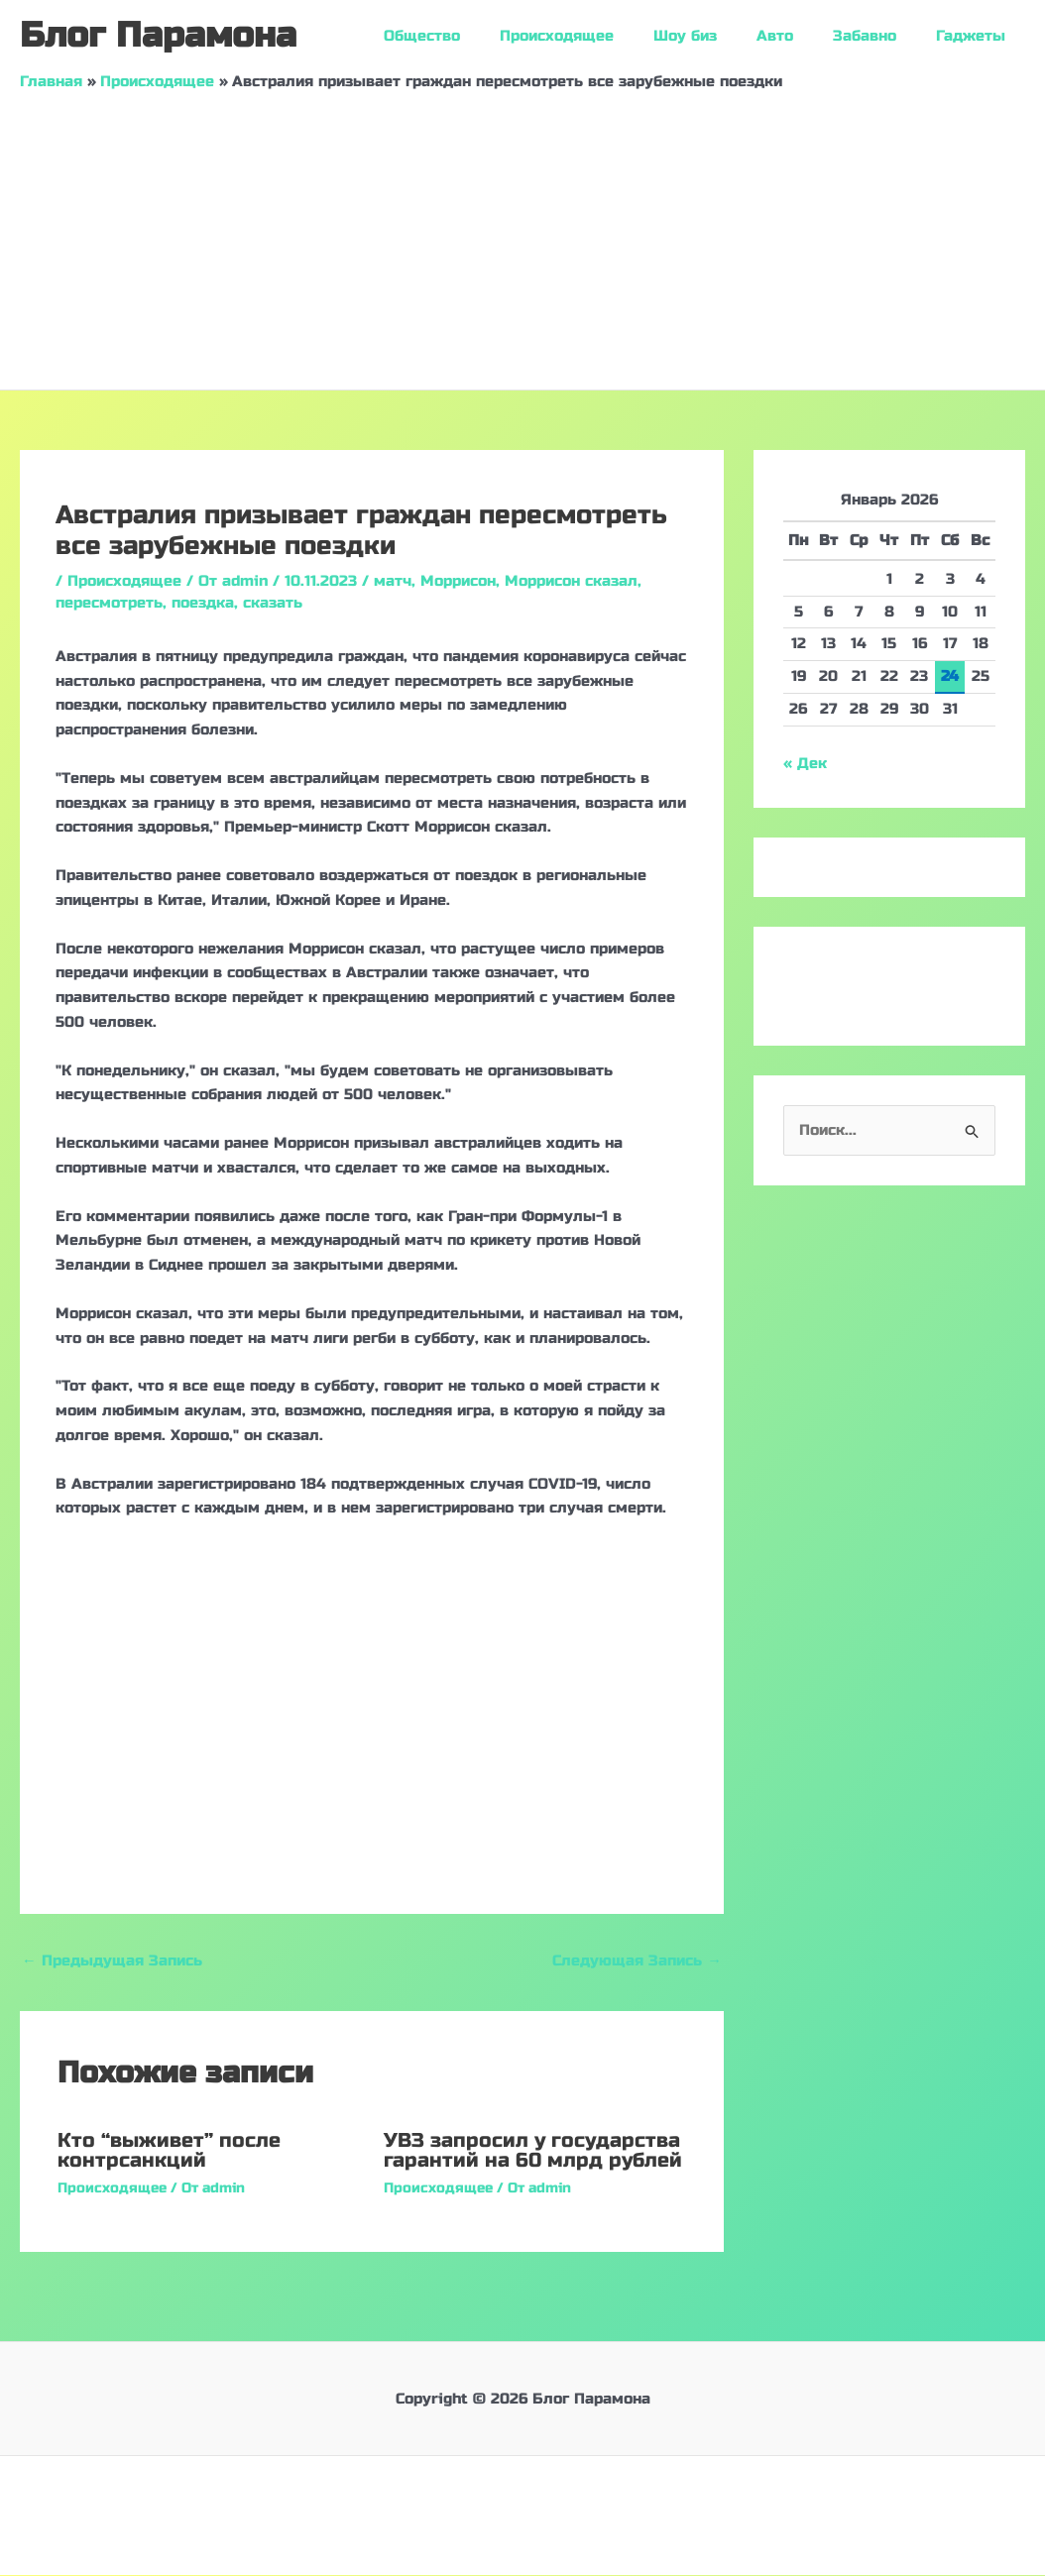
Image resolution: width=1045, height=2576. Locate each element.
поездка (203, 603)
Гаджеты (975, 36)
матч (392, 581)
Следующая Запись (637, 1960)
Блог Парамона (158, 35)
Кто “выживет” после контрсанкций (169, 2151)
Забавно (879, 36)
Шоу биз (720, 36)
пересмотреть (109, 603)
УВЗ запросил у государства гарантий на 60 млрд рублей (533, 2151)
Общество (476, 36)
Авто (799, 36)
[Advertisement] (522, 241)
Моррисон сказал (571, 581)
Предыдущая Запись (112, 1960)
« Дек (805, 763)
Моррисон (458, 581)
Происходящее (601, 36)
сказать (272, 603)
